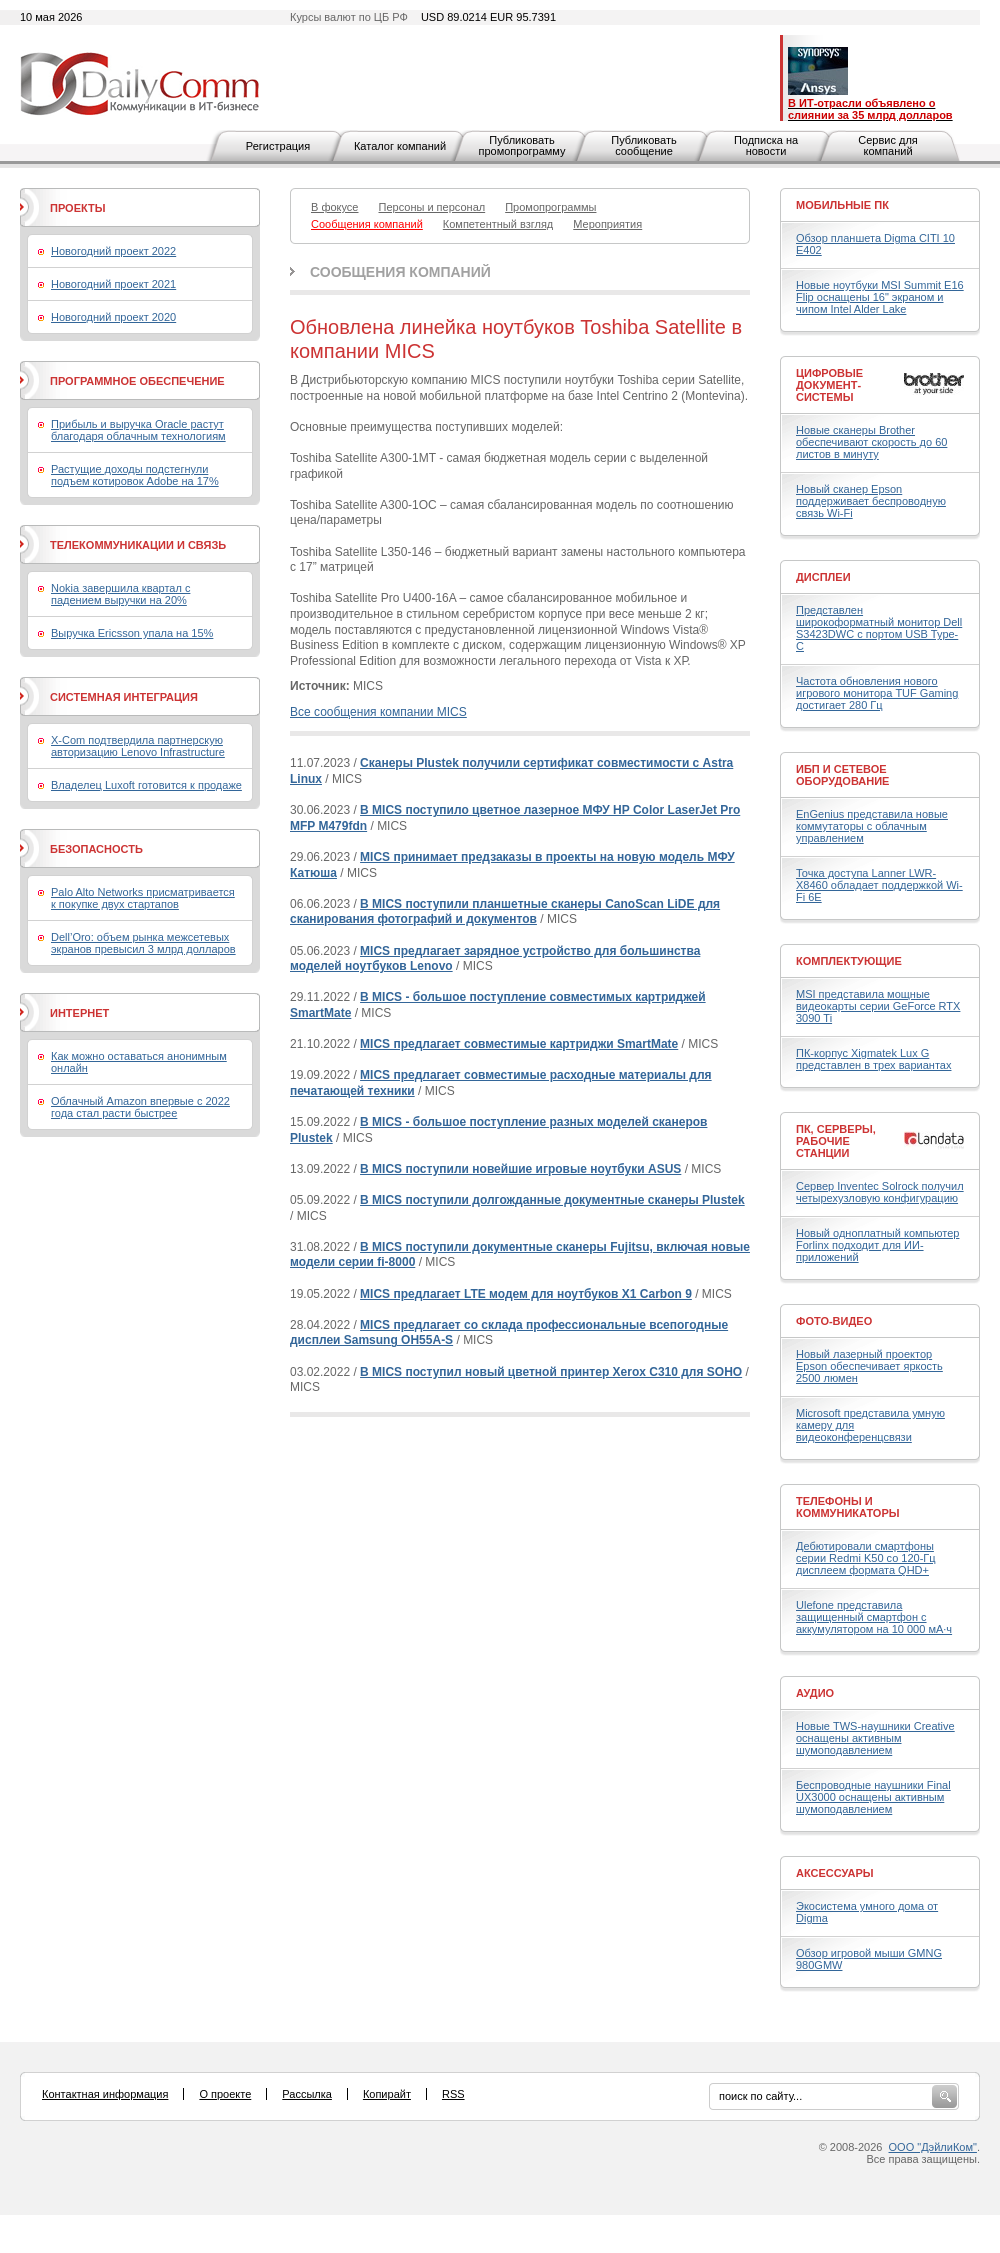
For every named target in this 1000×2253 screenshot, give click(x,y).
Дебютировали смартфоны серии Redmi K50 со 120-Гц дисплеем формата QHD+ (866, 1558)
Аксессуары (835, 1873)
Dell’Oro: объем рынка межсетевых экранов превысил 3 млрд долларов (143, 943)
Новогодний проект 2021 (113, 284)
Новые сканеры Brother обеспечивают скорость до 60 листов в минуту (871, 442)
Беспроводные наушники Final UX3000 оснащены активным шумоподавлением (873, 1797)
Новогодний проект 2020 (113, 317)
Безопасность (96, 849)
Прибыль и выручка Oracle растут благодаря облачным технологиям (138, 430)
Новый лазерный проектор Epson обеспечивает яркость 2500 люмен (869, 1366)
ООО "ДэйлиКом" (933, 2147)
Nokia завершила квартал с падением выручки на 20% (120, 594)
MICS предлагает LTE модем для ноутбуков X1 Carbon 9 (526, 1294)
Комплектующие (849, 961)
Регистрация (278, 146)
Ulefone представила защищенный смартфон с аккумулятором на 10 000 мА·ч (874, 1617)
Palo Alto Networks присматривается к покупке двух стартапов (143, 898)
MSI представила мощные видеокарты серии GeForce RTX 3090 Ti (878, 1006)
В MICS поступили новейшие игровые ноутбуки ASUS (520, 1169)
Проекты (77, 208)
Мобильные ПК (842, 205)
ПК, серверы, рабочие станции (836, 1141)
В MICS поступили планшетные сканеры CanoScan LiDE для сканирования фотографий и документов (505, 912)
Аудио (815, 1693)
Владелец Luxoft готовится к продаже (146, 785)
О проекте (225, 2094)
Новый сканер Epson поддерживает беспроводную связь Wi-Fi (871, 501)
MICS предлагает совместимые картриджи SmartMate (519, 1044)
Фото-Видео (834, 1321)
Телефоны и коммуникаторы (848, 1507)
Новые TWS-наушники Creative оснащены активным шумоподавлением (875, 1738)
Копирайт (387, 2094)
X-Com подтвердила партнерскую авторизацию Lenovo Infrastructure (138, 746)
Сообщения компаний (400, 272)
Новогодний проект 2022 (113, 251)
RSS (453, 2094)
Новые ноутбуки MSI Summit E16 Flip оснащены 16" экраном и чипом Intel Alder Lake (880, 297)
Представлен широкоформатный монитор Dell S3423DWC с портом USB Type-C (879, 628)
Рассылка (307, 2094)
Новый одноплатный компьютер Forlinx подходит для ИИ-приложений (877, 1245)
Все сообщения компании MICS (378, 712)
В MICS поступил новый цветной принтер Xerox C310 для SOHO (551, 1372)
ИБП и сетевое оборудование (842, 775)
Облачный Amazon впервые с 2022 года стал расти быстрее (140, 1107)
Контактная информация (105, 2094)
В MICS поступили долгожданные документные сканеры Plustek (552, 1200)
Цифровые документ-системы (829, 385)
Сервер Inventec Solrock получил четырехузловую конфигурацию (880, 1192)
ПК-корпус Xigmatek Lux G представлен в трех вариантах (873, 1059)
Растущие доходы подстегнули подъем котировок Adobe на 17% (135, 475)
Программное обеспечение (137, 381)
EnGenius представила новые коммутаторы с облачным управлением (872, 826)
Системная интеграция (124, 697)
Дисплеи (823, 577)
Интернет (79, 1013)
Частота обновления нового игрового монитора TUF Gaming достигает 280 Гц (877, 693)
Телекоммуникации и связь (138, 545)
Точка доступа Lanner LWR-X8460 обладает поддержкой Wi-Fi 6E (879, 885)
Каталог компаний (400, 146)
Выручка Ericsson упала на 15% (132, 633)
